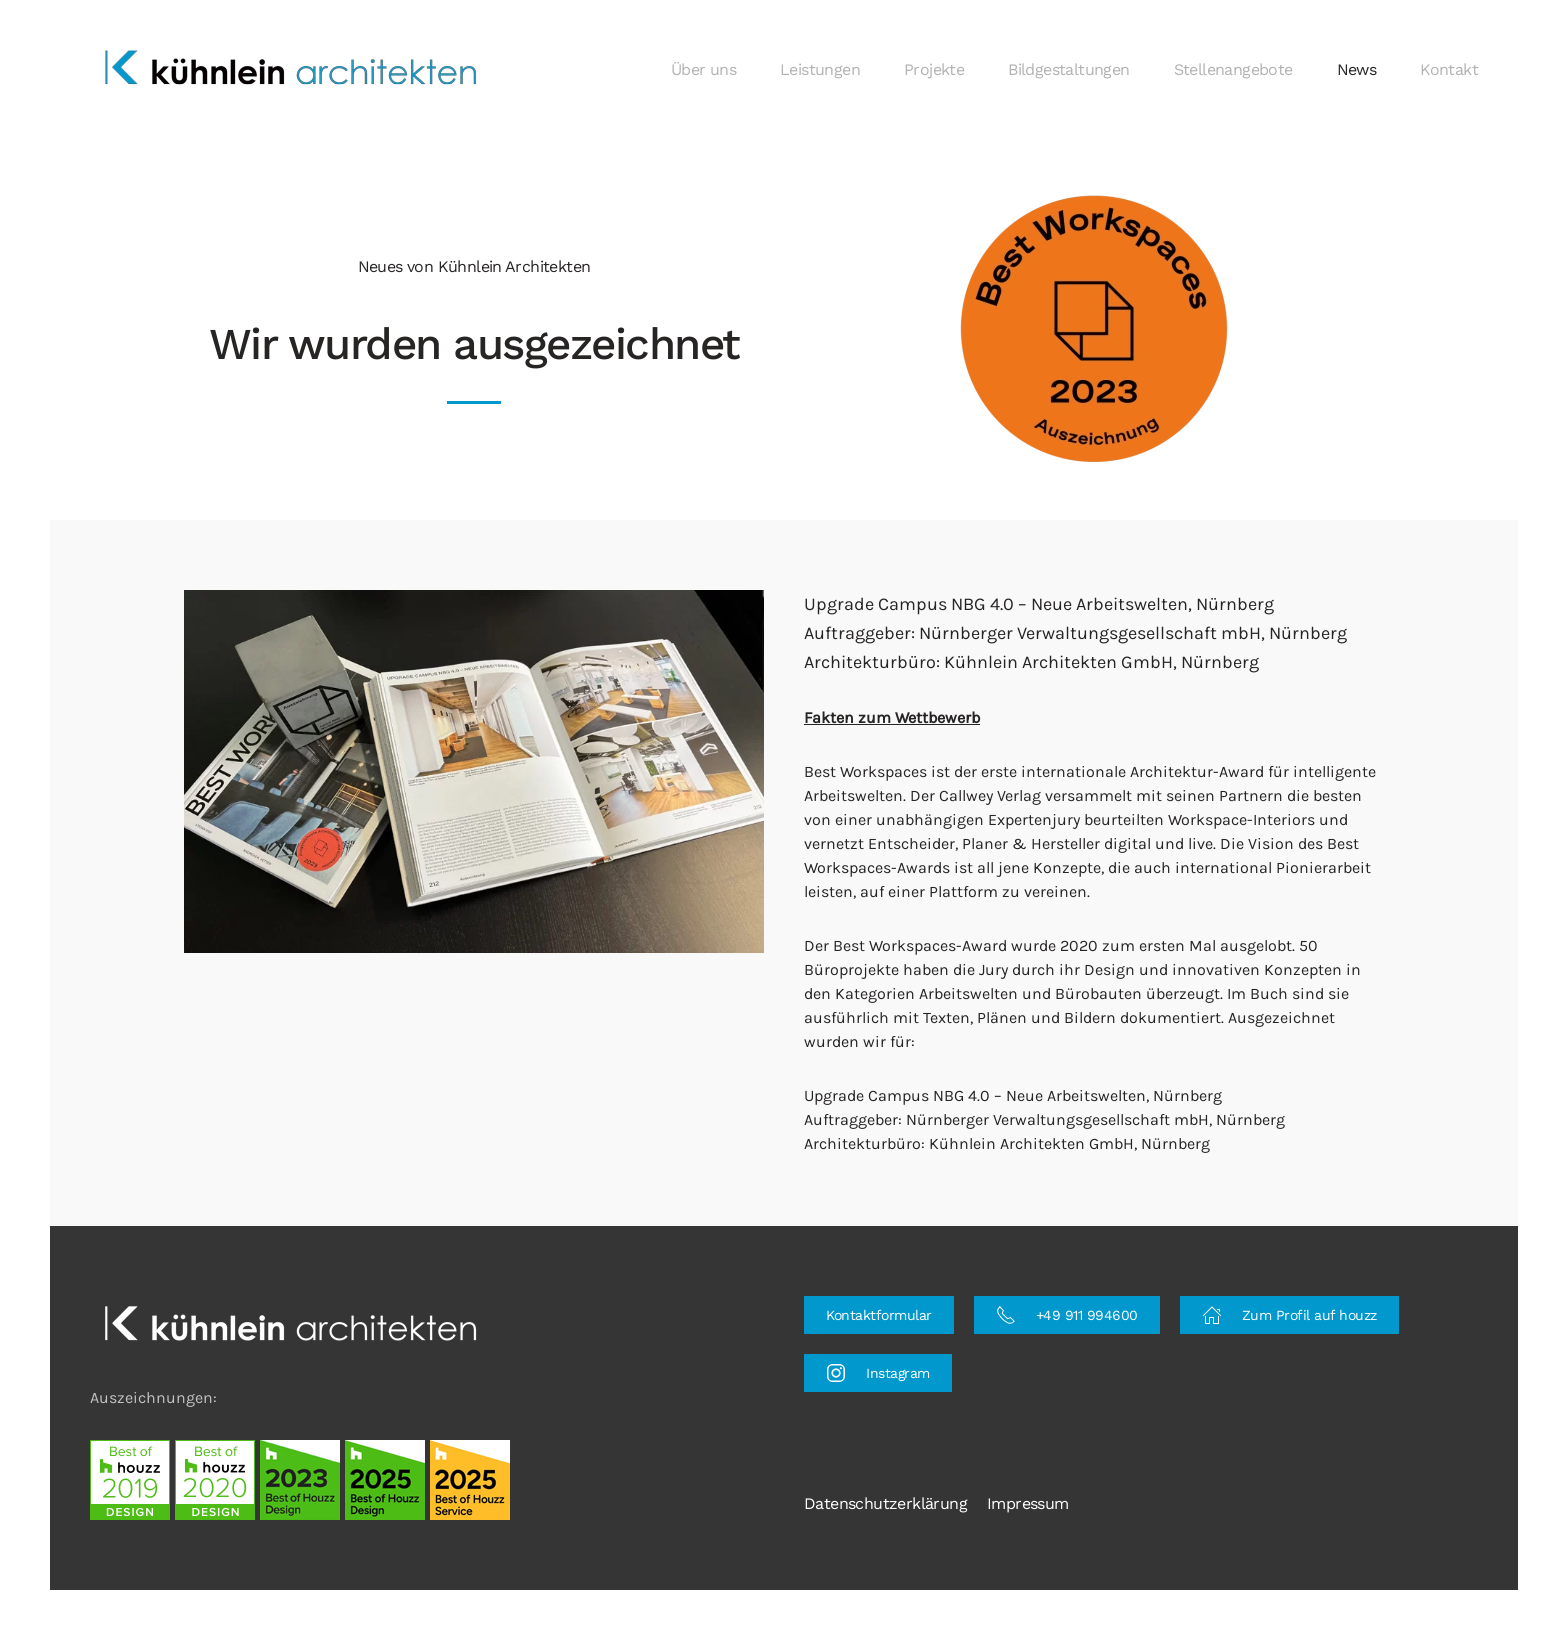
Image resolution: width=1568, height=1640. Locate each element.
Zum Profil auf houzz (1289, 1315)
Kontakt (1449, 69)
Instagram (878, 1373)
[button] (1094, 328)
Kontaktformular (879, 1315)
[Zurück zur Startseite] (293, 70)
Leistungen (820, 69)
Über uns (703, 69)
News (1357, 69)
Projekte (934, 69)
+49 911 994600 (1067, 1315)
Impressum (1028, 1503)
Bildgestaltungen (1068, 69)
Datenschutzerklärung (885, 1503)
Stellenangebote (1233, 69)
